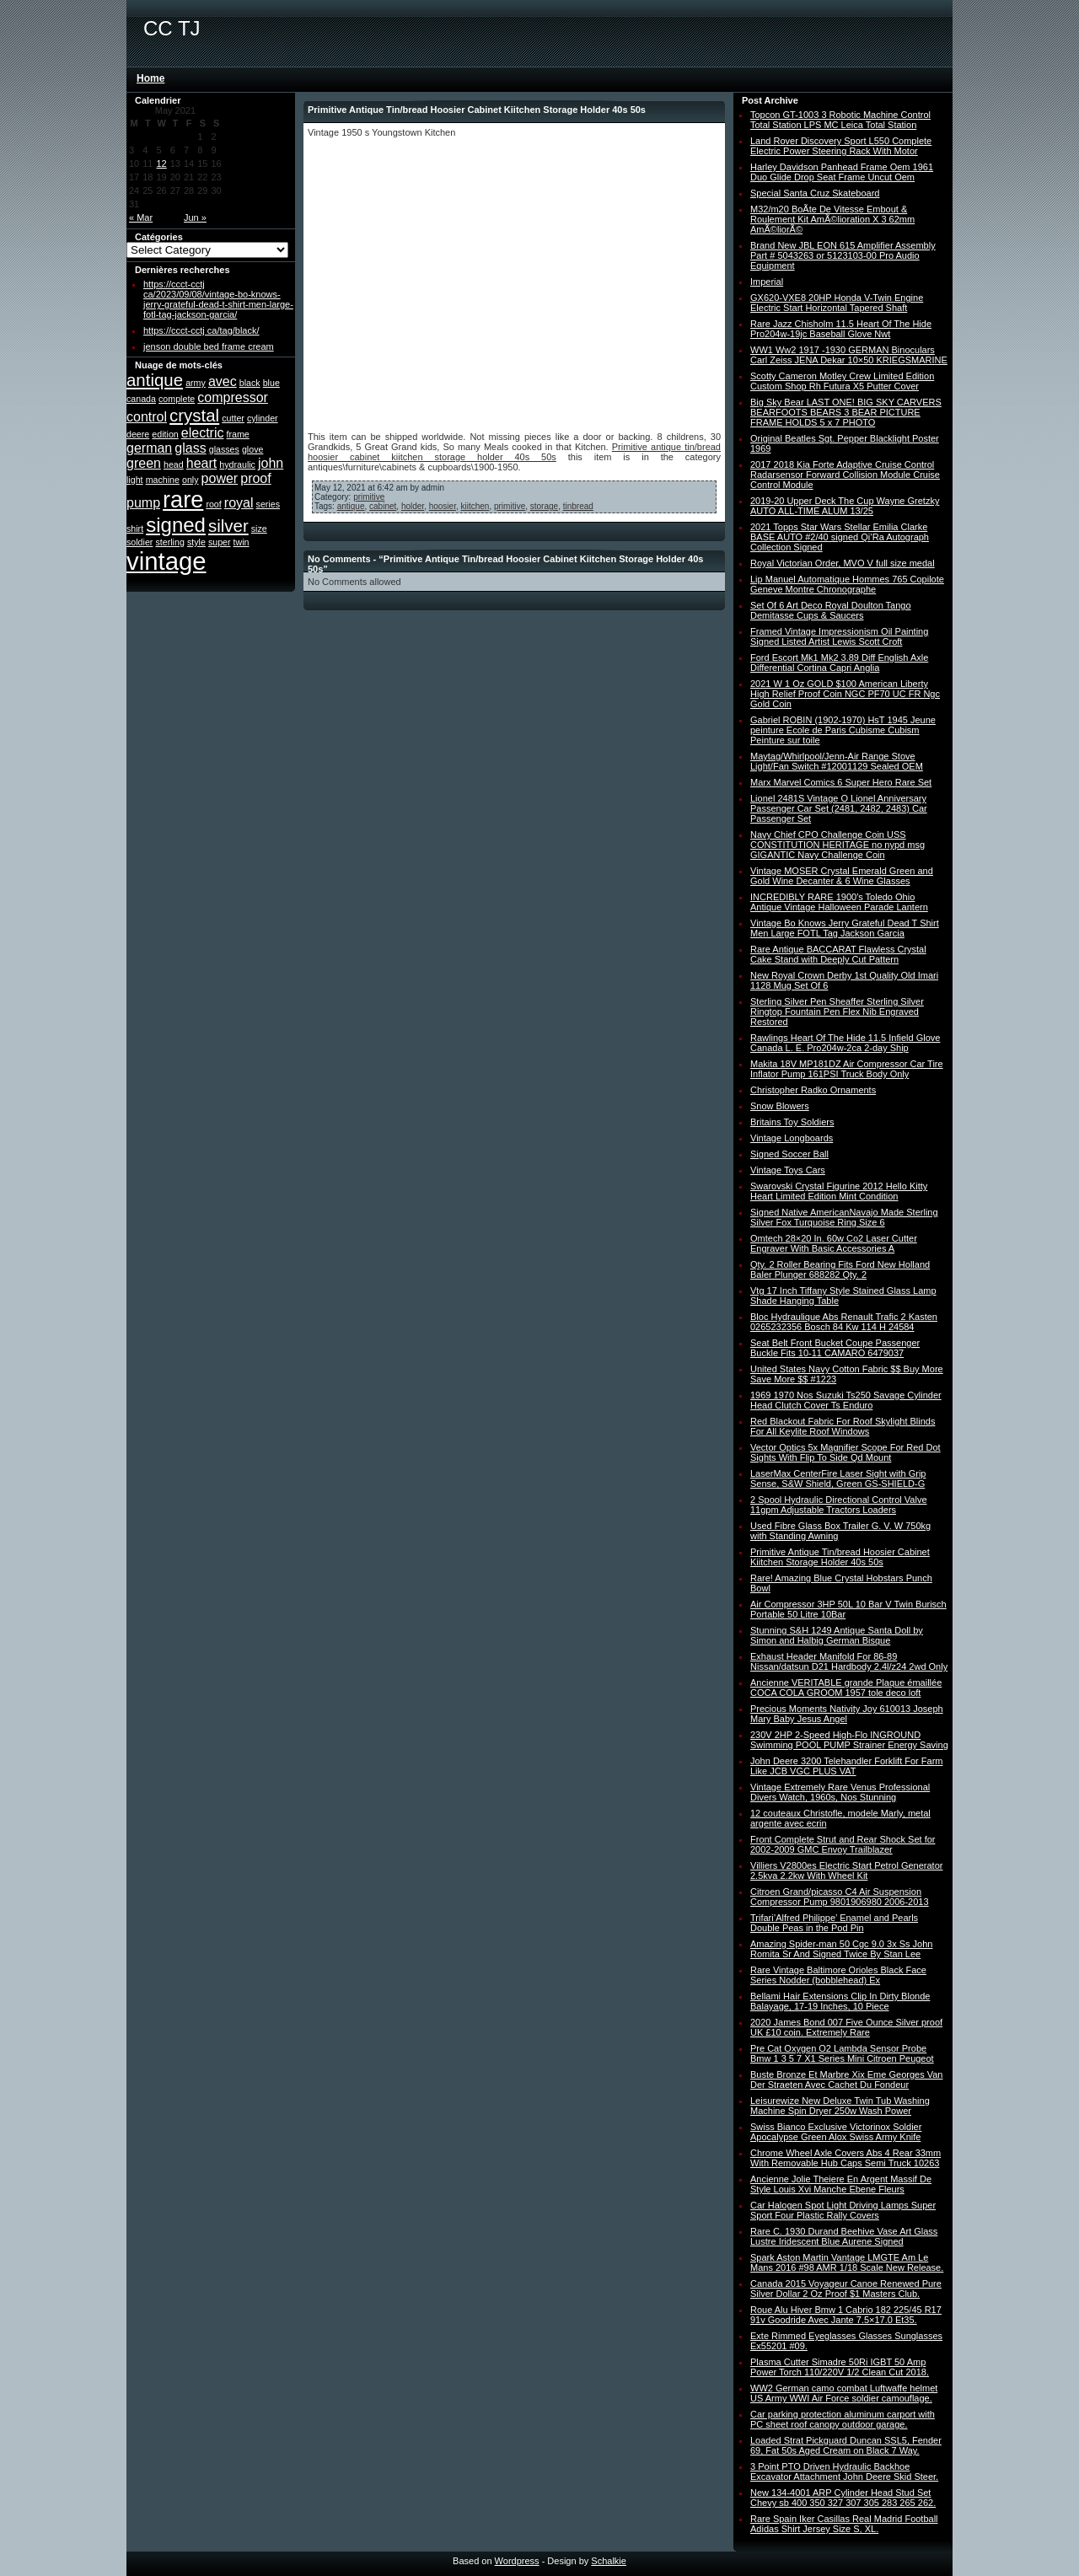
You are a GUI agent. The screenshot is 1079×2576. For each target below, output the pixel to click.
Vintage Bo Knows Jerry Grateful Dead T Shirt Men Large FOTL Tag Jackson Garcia (844, 928)
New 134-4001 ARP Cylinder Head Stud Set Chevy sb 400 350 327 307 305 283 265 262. (843, 2497)
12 (162, 163)
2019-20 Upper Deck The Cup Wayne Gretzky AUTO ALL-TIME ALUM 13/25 (844, 506)
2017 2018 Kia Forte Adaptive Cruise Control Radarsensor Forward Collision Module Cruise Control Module (845, 474)
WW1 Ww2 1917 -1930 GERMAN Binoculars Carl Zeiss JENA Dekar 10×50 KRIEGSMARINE (848, 355)
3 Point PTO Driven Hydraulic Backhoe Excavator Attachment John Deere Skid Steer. (844, 2471)
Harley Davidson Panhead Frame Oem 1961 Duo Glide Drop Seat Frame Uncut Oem (841, 172)
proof (255, 478)
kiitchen (475, 506)
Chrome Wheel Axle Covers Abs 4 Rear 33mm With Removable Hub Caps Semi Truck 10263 (845, 2158)
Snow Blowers (779, 1106)
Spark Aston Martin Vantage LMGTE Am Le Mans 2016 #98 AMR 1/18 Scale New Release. (846, 2262)
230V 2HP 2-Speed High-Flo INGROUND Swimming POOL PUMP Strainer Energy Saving (849, 1740)
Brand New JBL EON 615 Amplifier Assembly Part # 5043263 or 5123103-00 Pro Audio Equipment (843, 255)
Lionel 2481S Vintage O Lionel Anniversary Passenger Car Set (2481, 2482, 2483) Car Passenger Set (838, 808)
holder (412, 506)
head (174, 464)
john (270, 463)
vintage (166, 561)
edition (165, 434)
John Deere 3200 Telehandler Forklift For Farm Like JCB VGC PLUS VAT (846, 1766)
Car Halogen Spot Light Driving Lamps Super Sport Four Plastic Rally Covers (843, 2210)
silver (228, 525)
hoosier (442, 506)
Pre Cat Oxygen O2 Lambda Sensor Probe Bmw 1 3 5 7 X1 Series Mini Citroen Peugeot (842, 2053)
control (146, 417)
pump (143, 503)
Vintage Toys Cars (787, 1170)
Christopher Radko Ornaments (813, 1090)
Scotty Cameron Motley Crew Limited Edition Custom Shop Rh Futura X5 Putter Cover (842, 381)
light (134, 480)
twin (242, 542)
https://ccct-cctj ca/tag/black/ (201, 330)
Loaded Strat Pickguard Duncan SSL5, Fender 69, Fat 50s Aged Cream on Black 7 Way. (846, 2445)
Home (150, 78)
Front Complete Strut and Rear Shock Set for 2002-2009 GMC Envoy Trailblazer (843, 1844)
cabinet (382, 506)
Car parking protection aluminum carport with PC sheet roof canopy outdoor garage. (842, 2419)
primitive (368, 497)
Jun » (195, 217)
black (249, 383)
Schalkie (608, 2561)
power (220, 478)
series (268, 504)
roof (213, 504)
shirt (134, 528)
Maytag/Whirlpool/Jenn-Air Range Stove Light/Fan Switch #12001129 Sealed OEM (836, 761)
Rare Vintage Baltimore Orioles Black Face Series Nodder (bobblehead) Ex (838, 1975)
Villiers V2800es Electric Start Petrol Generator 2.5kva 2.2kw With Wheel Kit (846, 1870)
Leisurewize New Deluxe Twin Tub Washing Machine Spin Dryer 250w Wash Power (840, 2106)
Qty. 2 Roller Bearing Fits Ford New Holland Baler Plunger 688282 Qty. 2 (840, 1269)
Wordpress (517, 2561)
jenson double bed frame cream (208, 346)
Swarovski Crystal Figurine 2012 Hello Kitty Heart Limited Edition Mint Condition (838, 1191)
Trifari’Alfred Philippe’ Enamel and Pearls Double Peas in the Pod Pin (834, 1923)
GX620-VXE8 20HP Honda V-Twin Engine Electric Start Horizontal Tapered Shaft (836, 302)
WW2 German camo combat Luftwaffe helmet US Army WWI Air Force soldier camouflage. (843, 2393)
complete (176, 399)
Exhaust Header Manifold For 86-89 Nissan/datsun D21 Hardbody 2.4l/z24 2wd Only (848, 1661)
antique (154, 379)
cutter (233, 418)
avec (222, 381)
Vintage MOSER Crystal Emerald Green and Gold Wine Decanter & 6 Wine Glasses (841, 876)
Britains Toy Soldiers (792, 1122)
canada (141, 399)
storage (544, 506)
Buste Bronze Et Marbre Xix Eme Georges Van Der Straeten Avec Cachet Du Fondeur (846, 2079)
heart (201, 463)
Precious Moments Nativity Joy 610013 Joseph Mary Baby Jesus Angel (846, 1714)
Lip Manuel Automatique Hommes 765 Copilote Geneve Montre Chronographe (847, 584)
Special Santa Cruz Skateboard (814, 193)
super (219, 542)
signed (176, 524)
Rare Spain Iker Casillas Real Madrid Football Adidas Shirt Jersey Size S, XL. (844, 2524)
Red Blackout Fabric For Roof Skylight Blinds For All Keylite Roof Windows (842, 1426)
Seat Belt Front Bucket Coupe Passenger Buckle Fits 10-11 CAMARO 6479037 (835, 1348)
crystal (194, 415)
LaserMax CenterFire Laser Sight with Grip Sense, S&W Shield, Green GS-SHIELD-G (838, 1478)
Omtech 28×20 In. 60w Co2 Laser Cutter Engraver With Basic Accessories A (833, 1243)
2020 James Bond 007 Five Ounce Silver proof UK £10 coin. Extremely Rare (846, 2027)
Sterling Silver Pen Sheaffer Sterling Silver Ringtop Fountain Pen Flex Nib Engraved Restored (837, 1011)
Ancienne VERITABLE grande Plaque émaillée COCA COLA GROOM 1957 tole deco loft (846, 1687)
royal (239, 503)
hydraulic (237, 464)
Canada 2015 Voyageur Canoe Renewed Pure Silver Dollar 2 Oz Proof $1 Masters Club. (846, 2288)
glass (190, 448)
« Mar (141, 217)
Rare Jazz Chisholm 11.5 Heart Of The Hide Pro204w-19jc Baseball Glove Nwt (840, 329)
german (149, 448)
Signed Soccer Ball (789, 1154)
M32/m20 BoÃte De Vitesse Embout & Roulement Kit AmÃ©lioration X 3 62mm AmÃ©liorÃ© (832, 219)
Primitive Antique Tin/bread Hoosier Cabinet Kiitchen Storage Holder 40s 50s (840, 1557)
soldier (139, 542)
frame (238, 434)
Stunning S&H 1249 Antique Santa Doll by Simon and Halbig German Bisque (836, 1635)
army (195, 383)
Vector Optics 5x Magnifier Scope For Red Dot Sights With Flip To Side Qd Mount (845, 1452)
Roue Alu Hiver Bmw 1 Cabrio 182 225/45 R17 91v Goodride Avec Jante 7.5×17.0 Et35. (846, 2315)
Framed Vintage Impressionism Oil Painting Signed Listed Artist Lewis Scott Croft (839, 636)
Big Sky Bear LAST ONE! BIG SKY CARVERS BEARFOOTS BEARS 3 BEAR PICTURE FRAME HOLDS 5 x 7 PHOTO (846, 412)
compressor (232, 397)
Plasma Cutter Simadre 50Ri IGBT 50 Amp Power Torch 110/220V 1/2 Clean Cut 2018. (839, 2367)
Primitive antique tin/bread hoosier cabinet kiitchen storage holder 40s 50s (514, 452)
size (259, 528)
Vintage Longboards (791, 1138)
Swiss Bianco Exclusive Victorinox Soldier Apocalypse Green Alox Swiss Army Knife (835, 2132)
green (143, 463)
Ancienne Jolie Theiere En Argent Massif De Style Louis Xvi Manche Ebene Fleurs (840, 2184)
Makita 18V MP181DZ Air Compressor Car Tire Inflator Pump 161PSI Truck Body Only (846, 1069)
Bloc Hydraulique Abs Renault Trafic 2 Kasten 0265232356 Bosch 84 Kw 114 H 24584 (843, 1322)
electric (202, 433)
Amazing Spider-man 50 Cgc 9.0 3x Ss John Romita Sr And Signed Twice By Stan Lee (841, 1949)
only (190, 480)
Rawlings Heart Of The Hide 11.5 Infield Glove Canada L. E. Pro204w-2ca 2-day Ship (845, 1043)
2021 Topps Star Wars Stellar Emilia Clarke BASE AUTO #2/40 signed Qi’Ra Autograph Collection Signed (839, 537)
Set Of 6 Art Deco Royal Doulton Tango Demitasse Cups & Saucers (830, 610)
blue (271, 383)
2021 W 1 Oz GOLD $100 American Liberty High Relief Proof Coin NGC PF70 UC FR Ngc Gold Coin (845, 694)
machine (163, 480)
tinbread (578, 506)
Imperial (766, 281)
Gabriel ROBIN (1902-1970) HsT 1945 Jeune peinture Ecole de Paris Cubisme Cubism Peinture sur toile (843, 730)
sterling (169, 542)
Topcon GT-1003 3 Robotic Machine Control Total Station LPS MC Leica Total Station (840, 120)
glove (252, 449)
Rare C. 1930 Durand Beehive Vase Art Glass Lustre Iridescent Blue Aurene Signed (843, 2236)
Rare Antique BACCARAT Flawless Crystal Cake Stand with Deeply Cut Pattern (838, 954)
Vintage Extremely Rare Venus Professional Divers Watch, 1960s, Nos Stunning (840, 1792)
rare (183, 499)
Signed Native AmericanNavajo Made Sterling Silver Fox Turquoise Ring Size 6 (844, 1217)
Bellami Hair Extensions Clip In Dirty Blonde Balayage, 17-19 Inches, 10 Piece (840, 2001)
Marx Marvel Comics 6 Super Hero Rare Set (840, 782)
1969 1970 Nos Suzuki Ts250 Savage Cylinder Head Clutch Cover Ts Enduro (846, 1400)
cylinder (262, 418)
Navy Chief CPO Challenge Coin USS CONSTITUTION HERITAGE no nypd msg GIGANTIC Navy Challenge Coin (837, 844)
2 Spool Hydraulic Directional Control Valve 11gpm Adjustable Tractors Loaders (838, 1505)
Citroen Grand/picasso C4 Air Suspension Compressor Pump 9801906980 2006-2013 (839, 1896)
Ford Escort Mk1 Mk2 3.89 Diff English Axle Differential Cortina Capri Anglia (839, 662)
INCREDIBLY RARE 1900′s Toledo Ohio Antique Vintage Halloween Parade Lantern (839, 902)
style (196, 542)
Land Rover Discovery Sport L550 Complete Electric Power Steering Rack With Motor (840, 146)
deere (137, 434)
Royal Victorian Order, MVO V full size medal (842, 563)
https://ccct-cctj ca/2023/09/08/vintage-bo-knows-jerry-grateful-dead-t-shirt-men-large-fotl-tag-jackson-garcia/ (218, 299)
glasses (224, 449)
